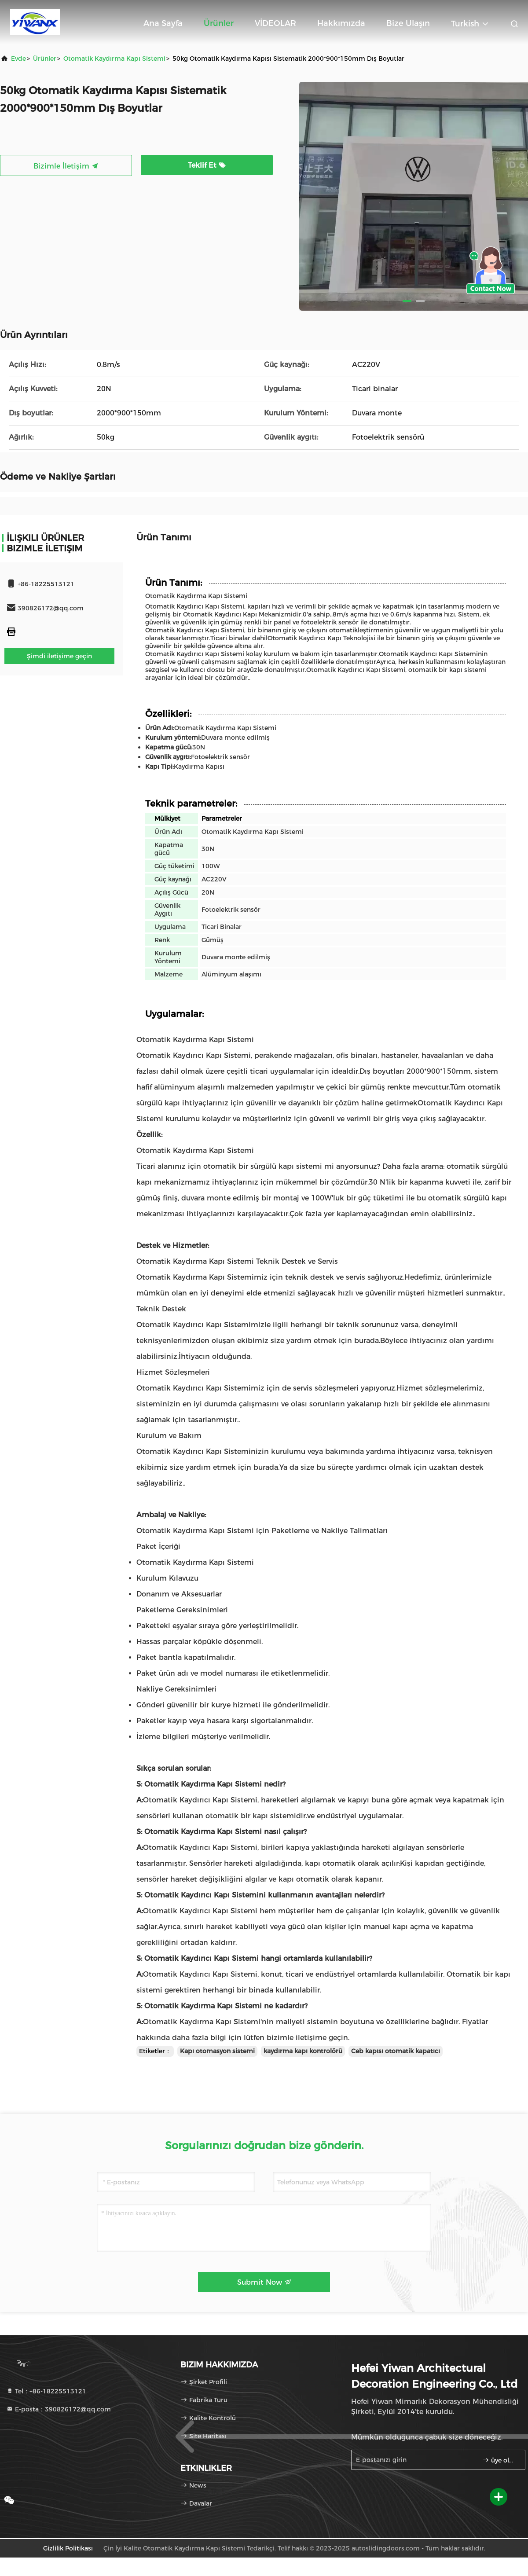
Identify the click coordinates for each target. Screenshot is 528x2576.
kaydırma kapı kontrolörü (303, 2051)
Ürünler (219, 23)
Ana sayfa (163, 23)
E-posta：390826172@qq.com (58, 2409)
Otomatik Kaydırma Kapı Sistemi (114, 58)
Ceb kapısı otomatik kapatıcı (395, 2051)
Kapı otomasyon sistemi (217, 2051)
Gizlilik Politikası (68, 2548)
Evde (18, 58)
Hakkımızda (341, 23)
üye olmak (500, 2460)
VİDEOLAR (275, 23)
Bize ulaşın (408, 23)
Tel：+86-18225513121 (46, 2391)
